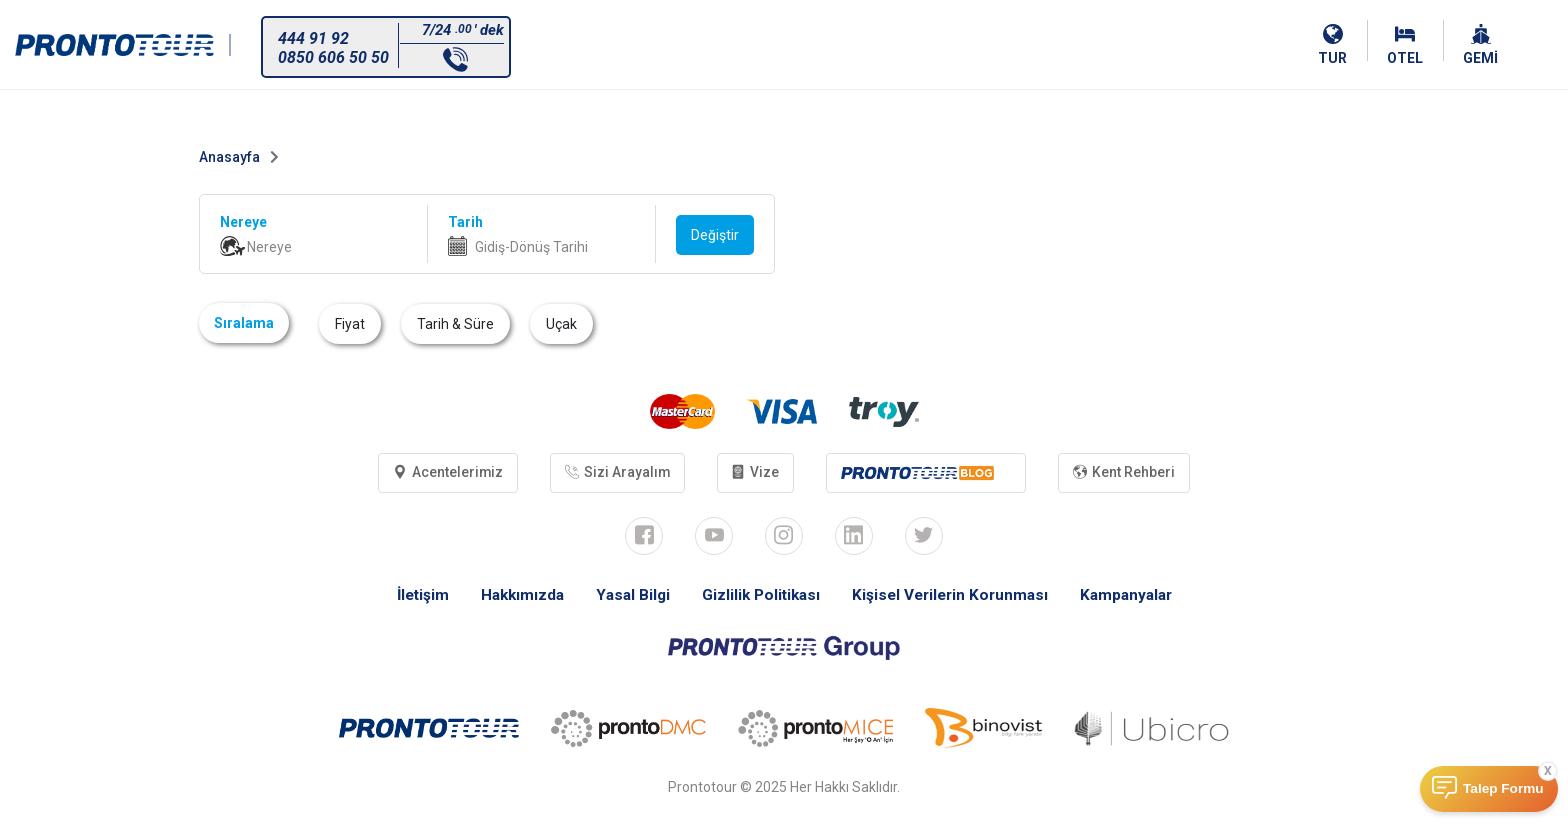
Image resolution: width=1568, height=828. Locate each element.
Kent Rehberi (1130, 473)
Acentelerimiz (442, 473)
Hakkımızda (514, 596)
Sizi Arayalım (615, 473)
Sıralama (244, 323)
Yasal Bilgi (628, 596)
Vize (756, 473)
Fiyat (350, 324)
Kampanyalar (1136, 596)
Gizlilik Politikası (759, 596)
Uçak (561, 324)
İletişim (411, 596)
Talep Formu (1503, 788)
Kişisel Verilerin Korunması (954, 596)
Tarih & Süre (455, 324)
